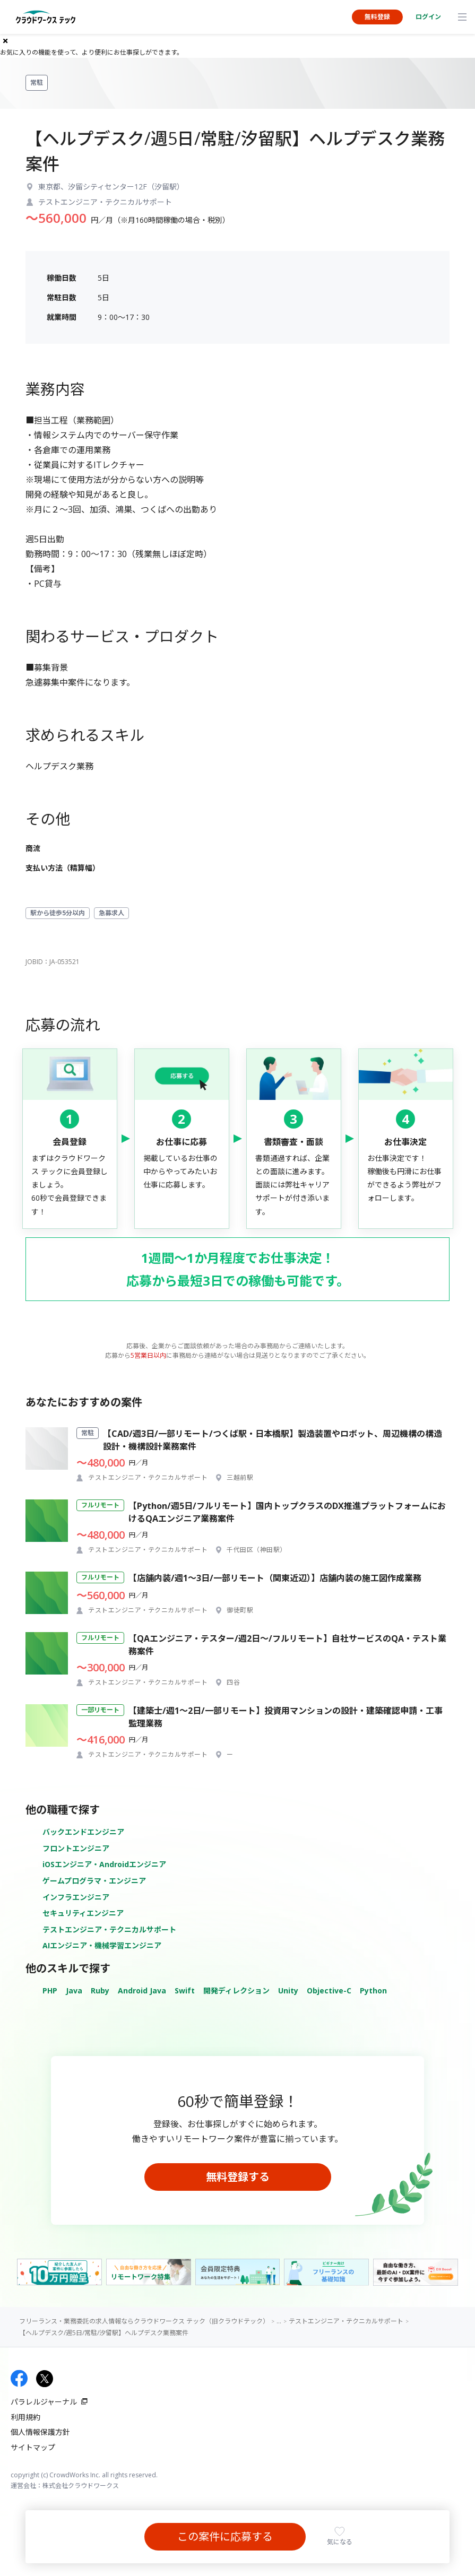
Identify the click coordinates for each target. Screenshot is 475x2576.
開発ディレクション (236, 1990)
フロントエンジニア (75, 1848)
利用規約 (25, 2417)
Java (74, 1990)
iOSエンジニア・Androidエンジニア (104, 1864)
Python (373, 1990)
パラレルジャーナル (44, 2402)
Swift (185, 1990)
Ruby (100, 1990)
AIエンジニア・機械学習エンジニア (101, 1945)
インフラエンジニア (75, 1897)
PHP (49, 1990)
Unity (288, 1990)
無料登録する (238, 2177)
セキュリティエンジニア (83, 1913)
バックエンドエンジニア (83, 1832)
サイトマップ (33, 2447)
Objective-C (329, 1990)
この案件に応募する (225, 2536)
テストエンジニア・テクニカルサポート (109, 1929)
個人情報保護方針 (40, 2432)
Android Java (142, 1990)
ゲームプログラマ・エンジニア (94, 1881)
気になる (339, 2541)
